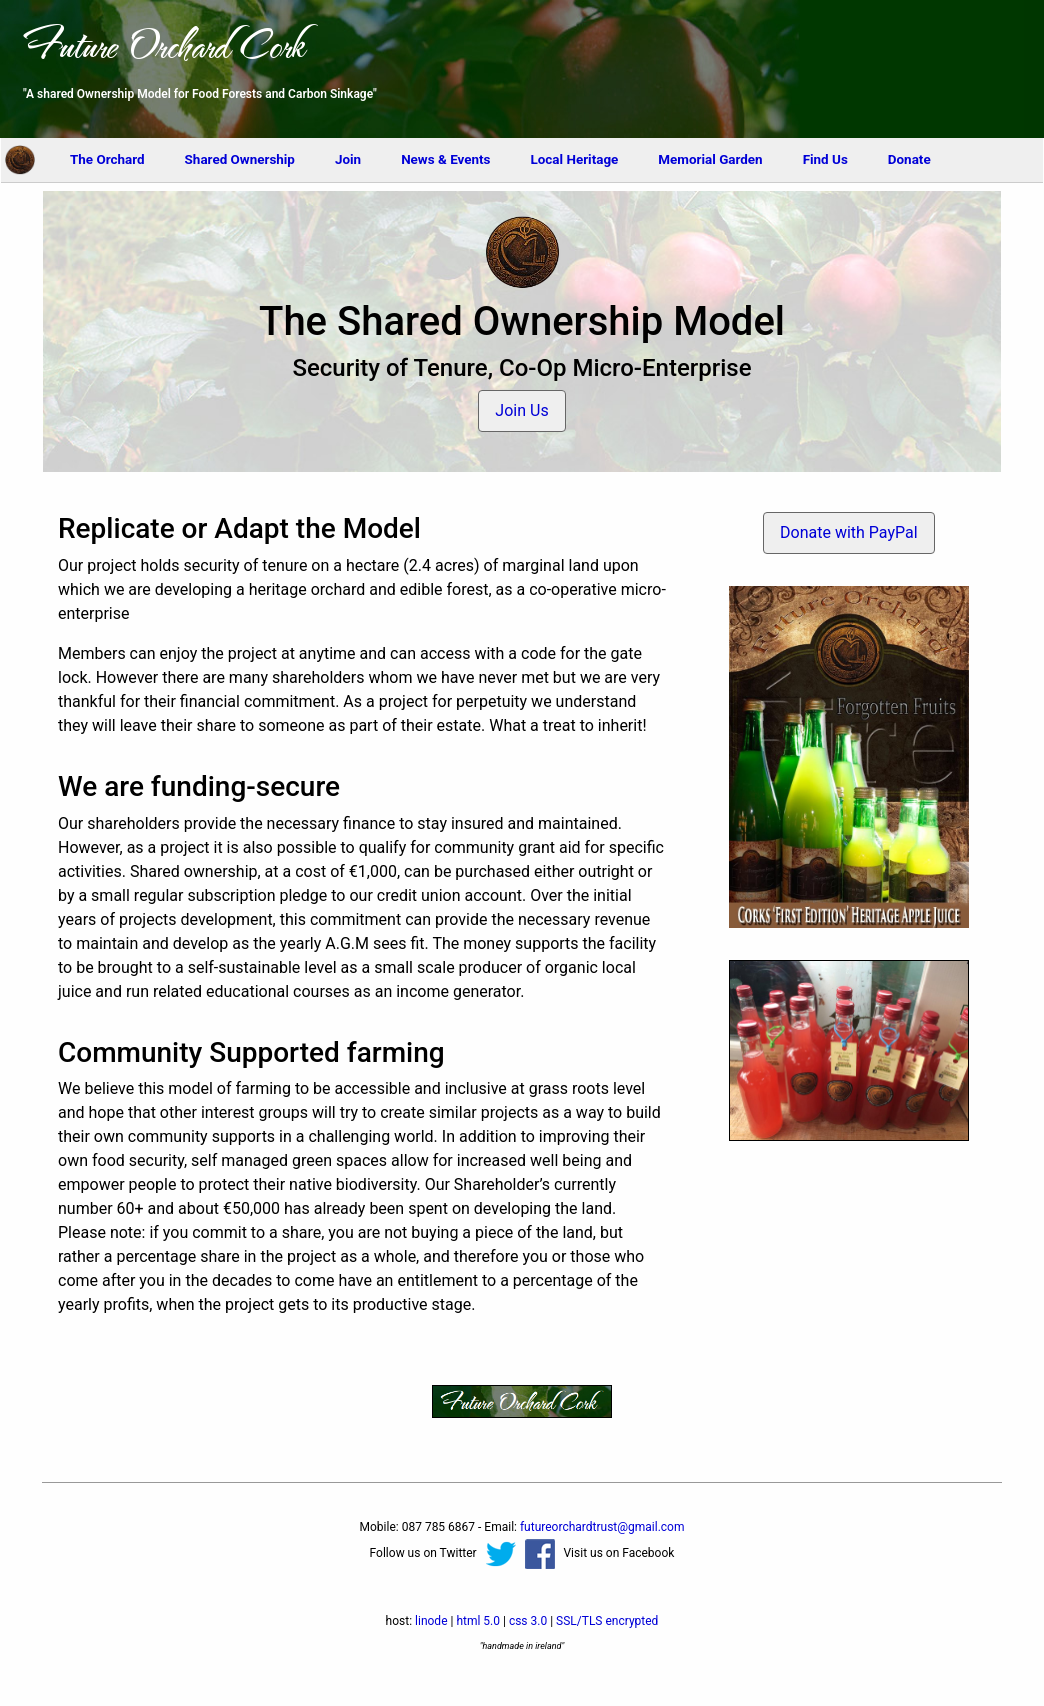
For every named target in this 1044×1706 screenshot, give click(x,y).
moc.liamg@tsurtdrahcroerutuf (602, 1527)
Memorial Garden (710, 159)
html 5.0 (478, 1621)
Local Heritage (575, 159)
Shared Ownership (240, 159)
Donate (909, 159)
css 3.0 (528, 1621)
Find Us (825, 159)
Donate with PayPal (849, 532)
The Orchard (107, 159)
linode (431, 1621)
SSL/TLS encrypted (607, 1621)
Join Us (521, 410)
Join (348, 159)
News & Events (445, 159)
